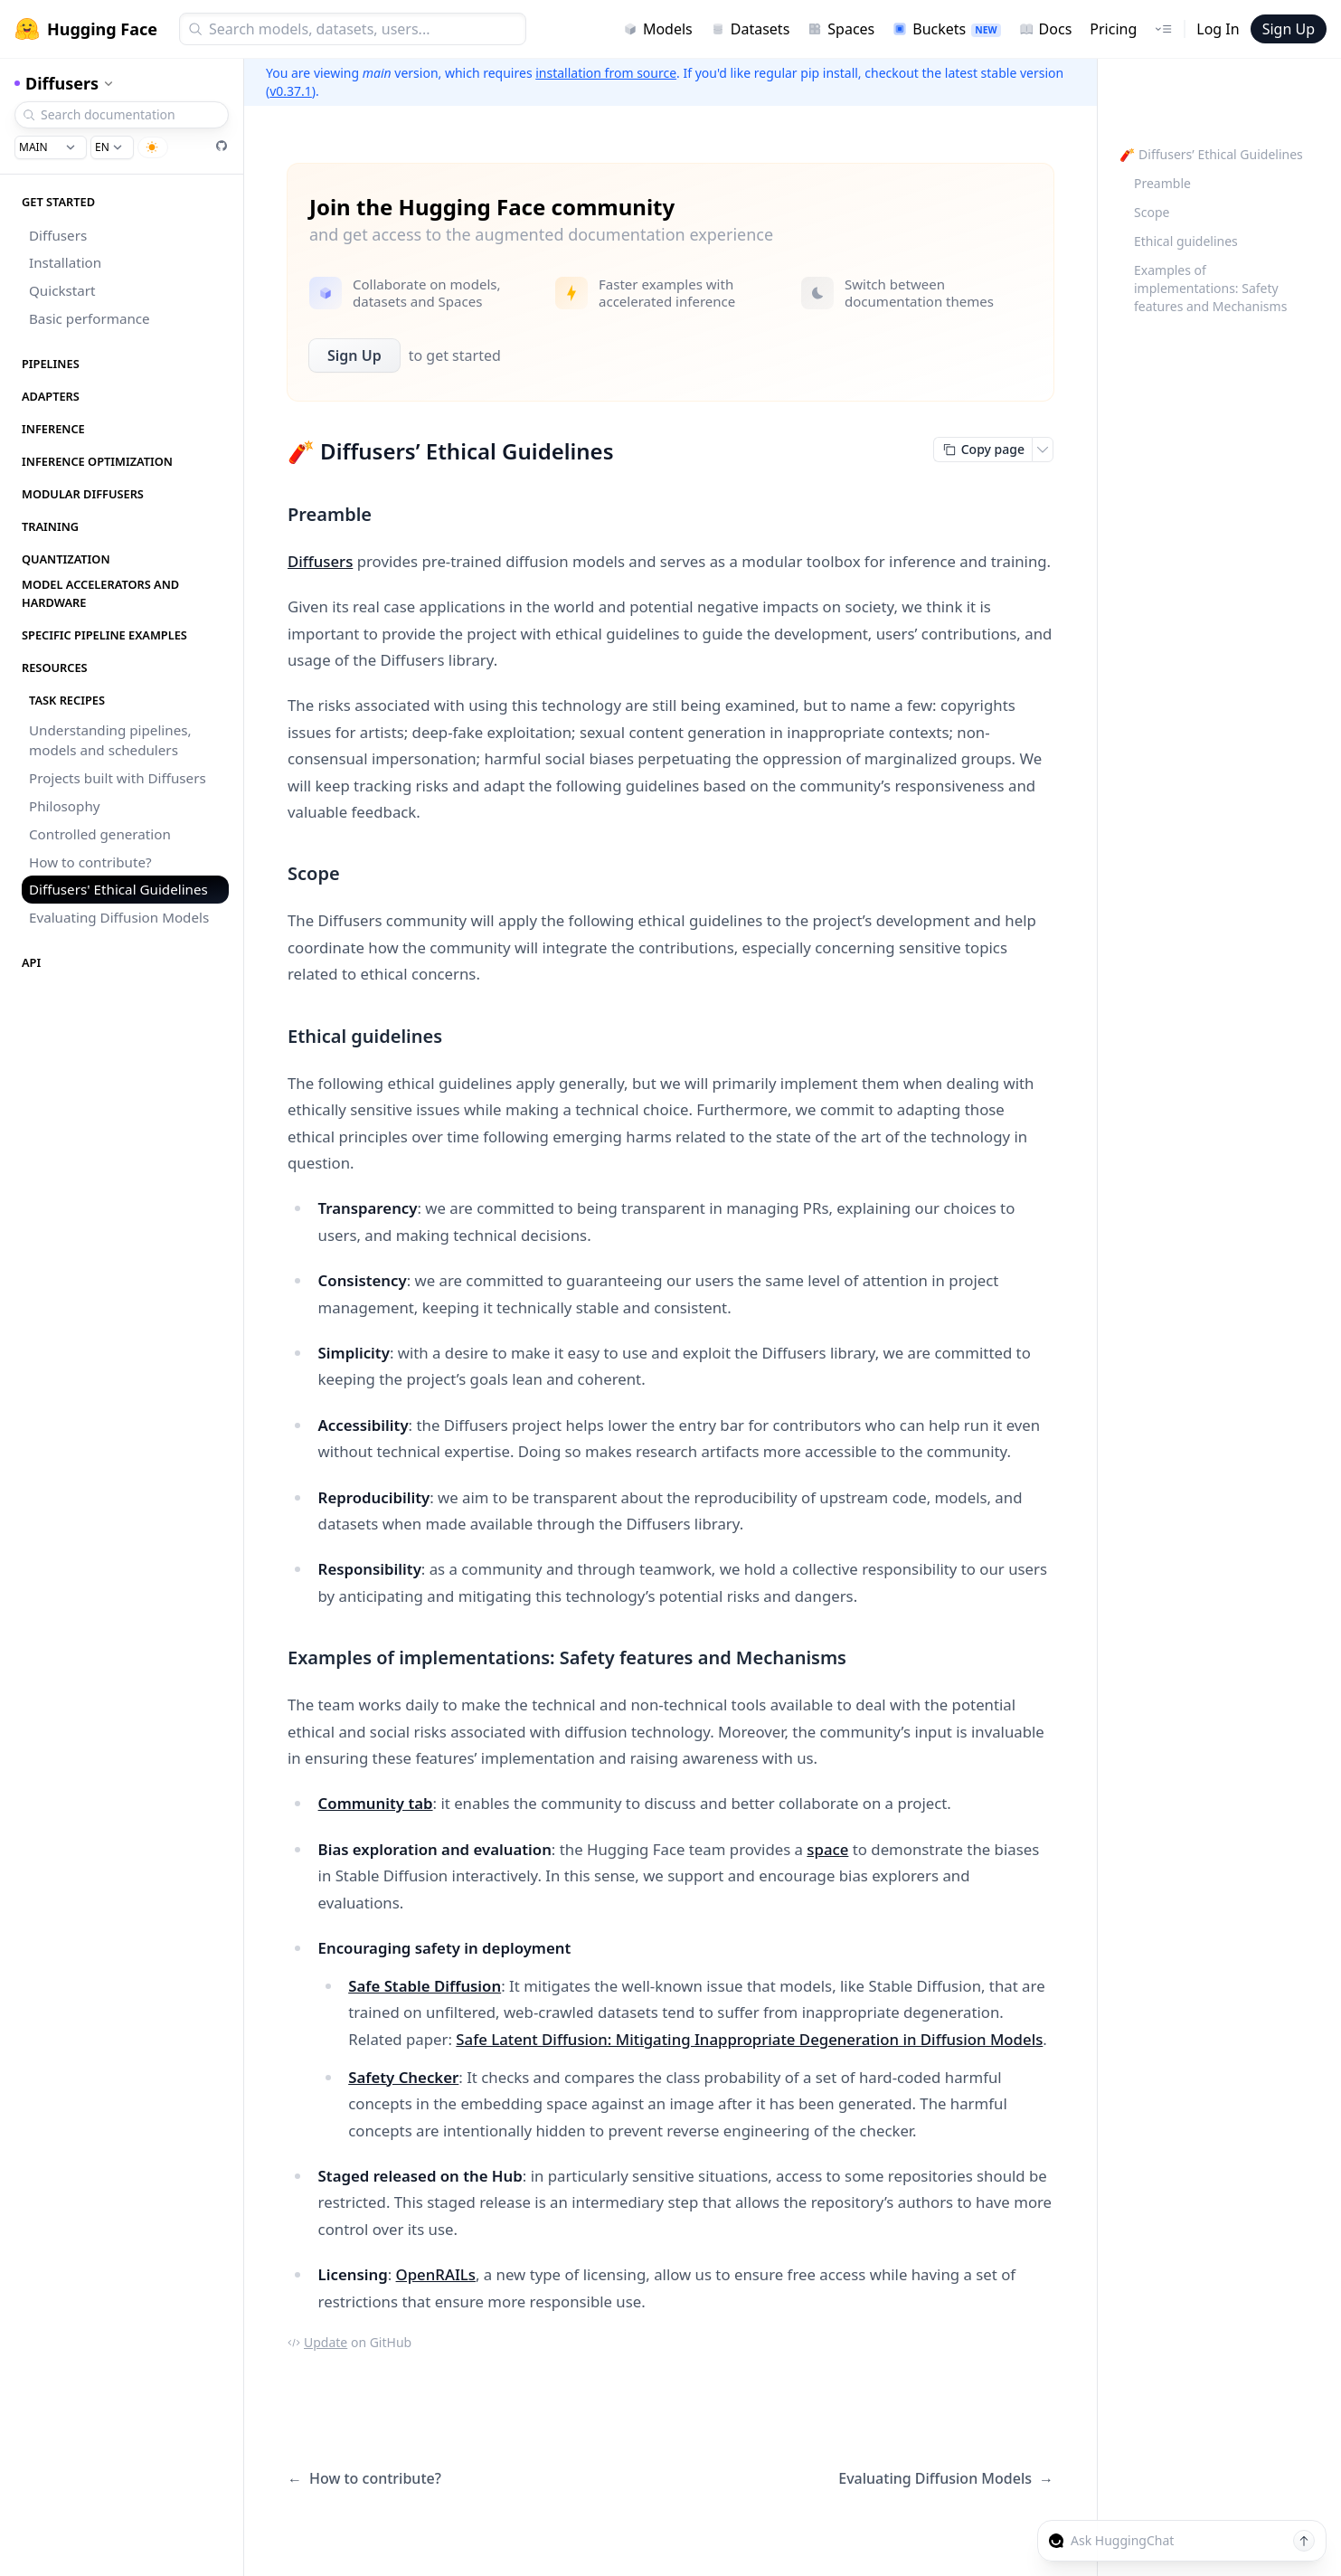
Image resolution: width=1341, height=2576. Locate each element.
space (827, 1849)
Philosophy (64, 806)
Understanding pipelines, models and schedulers (110, 740)
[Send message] (1304, 2541)
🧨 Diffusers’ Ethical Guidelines (1211, 154)
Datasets (750, 29)
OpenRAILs (436, 2274)
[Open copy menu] (1042, 449)
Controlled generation (100, 834)
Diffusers (58, 235)
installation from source (605, 72)
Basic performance (89, 318)
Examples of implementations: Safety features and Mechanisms (1210, 288)
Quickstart (62, 290)
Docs (1045, 29)
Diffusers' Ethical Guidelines (118, 889)
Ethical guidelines (1186, 241)
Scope (1151, 212)
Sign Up (1288, 29)
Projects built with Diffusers (117, 778)
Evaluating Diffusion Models (119, 917)
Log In (1217, 29)
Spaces (840, 29)
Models (658, 29)
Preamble (1162, 183)
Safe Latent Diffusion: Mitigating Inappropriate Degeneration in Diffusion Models (749, 2039)
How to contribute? (90, 862)
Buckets (946, 29)
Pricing (1113, 29)
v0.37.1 (290, 90)
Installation (65, 262)
